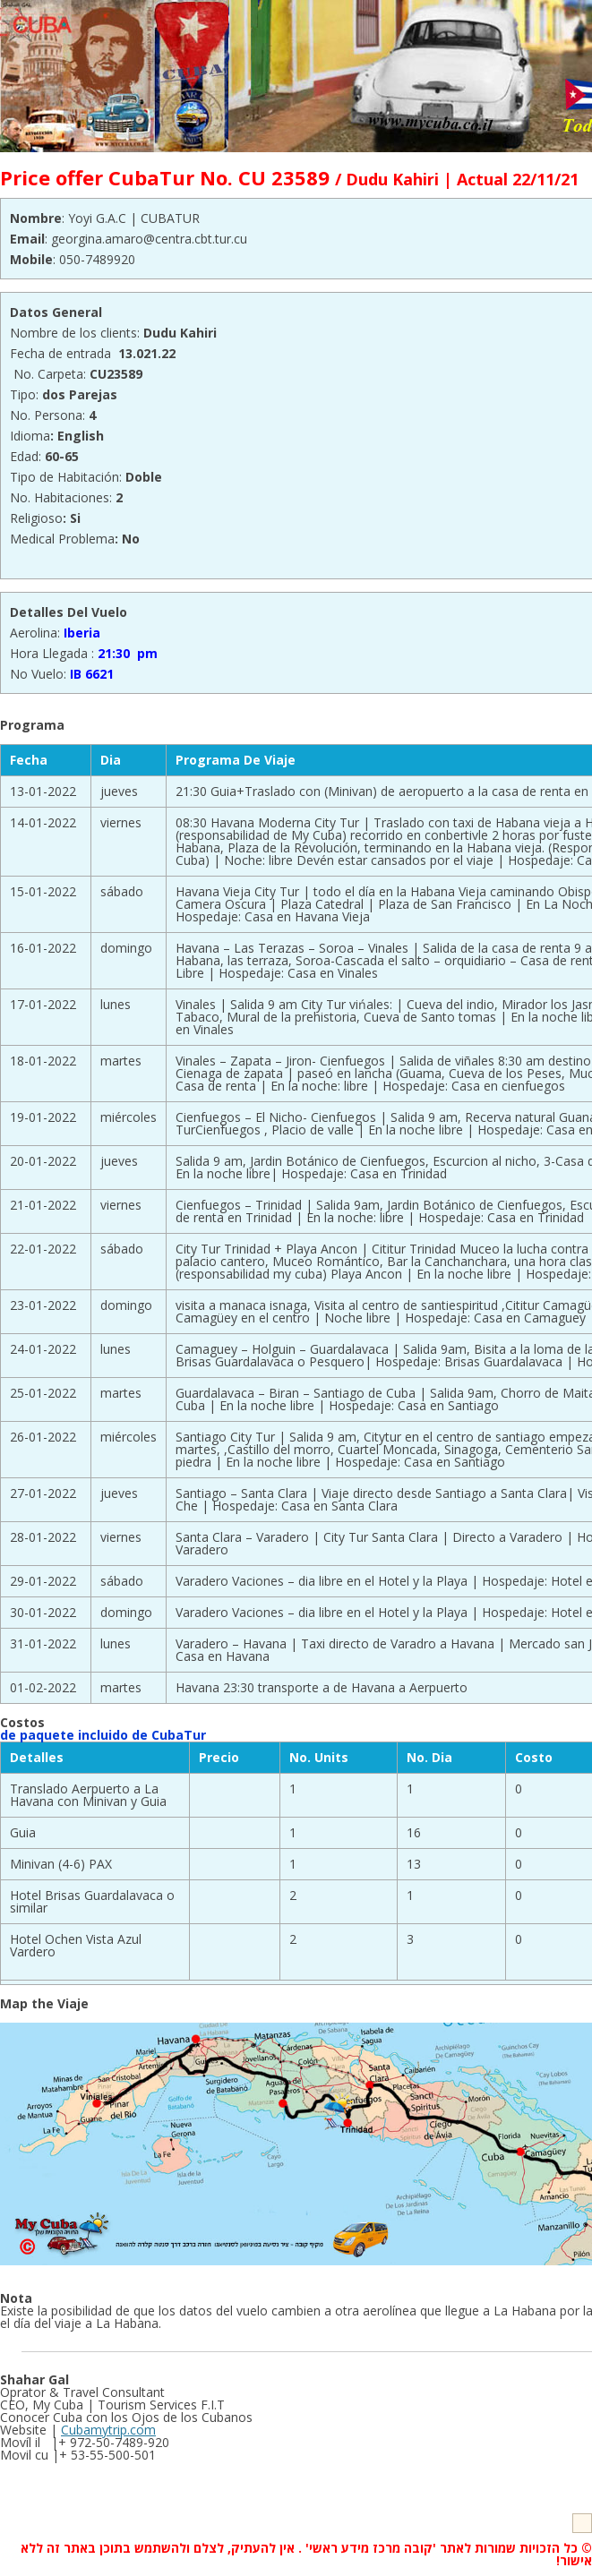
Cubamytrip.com (108, 2429)
